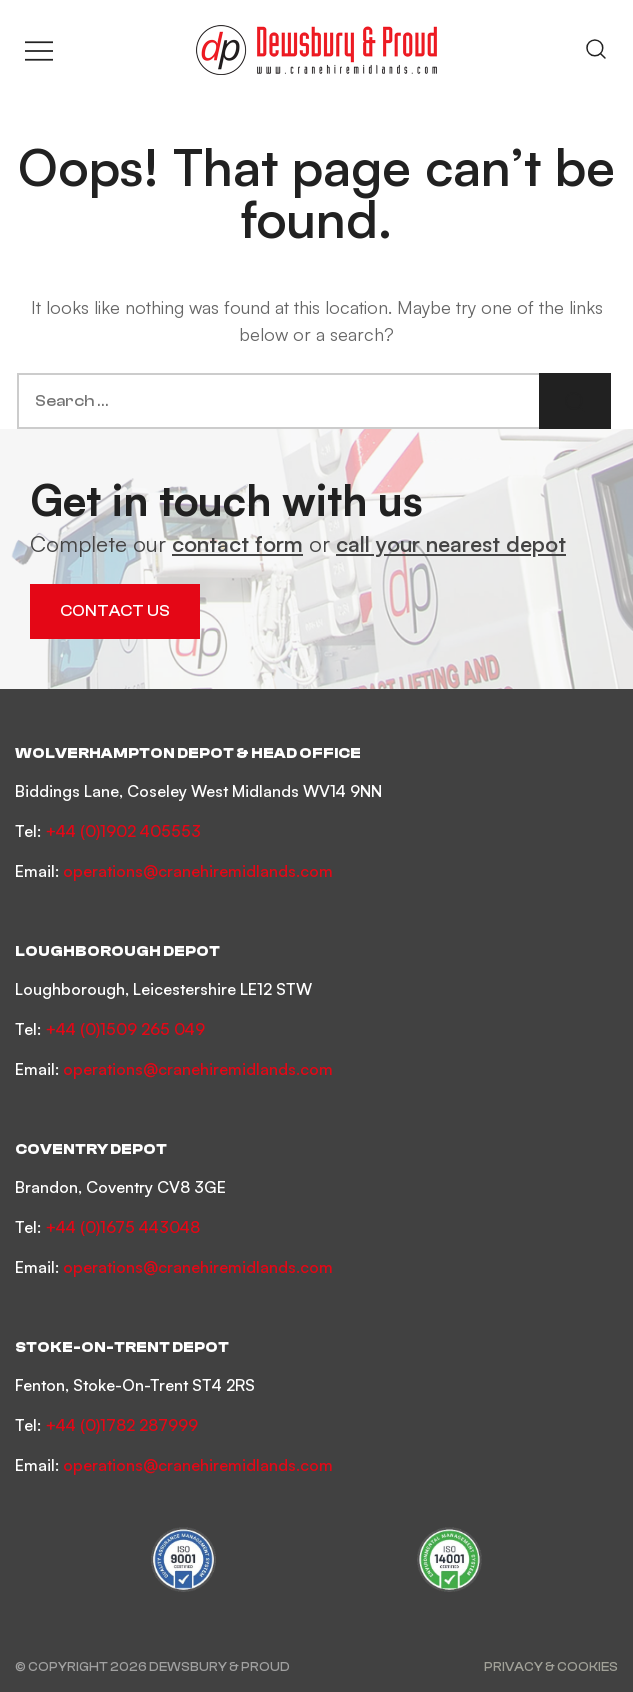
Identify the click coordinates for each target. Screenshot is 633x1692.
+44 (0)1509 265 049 (125, 1029)
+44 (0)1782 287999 (121, 1425)
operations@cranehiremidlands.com (198, 871)
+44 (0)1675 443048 (122, 1227)
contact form (237, 543)
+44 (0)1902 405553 (123, 831)
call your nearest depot (451, 543)
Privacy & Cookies (551, 1666)
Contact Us (115, 611)
